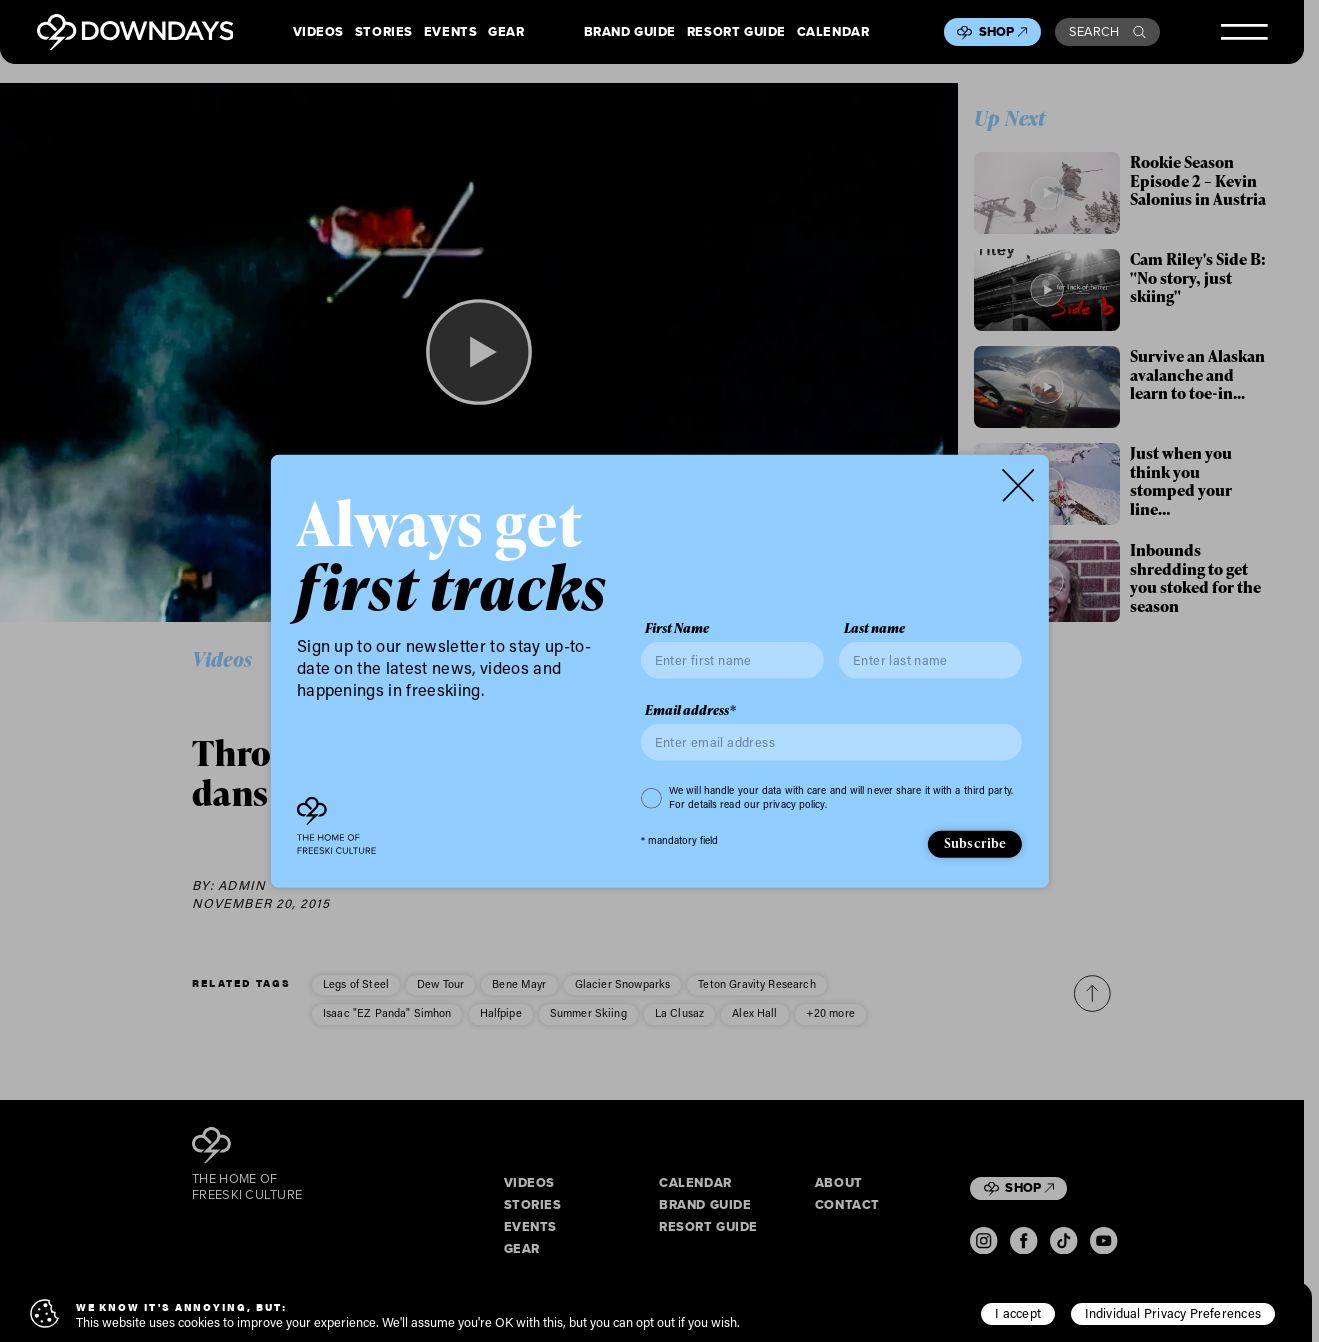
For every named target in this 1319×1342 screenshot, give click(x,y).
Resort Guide (736, 32)
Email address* (690, 710)
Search (1107, 31)
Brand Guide (630, 32)
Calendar (833, 32)
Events (450, 32)
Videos (318, 32)
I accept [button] (1018, 1313)
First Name (677, 628)
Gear (506, 32)
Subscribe (975, 843)
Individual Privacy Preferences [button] (1173, 1313)
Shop (1003, 31)
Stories (384, 32)
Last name (874, 628)
